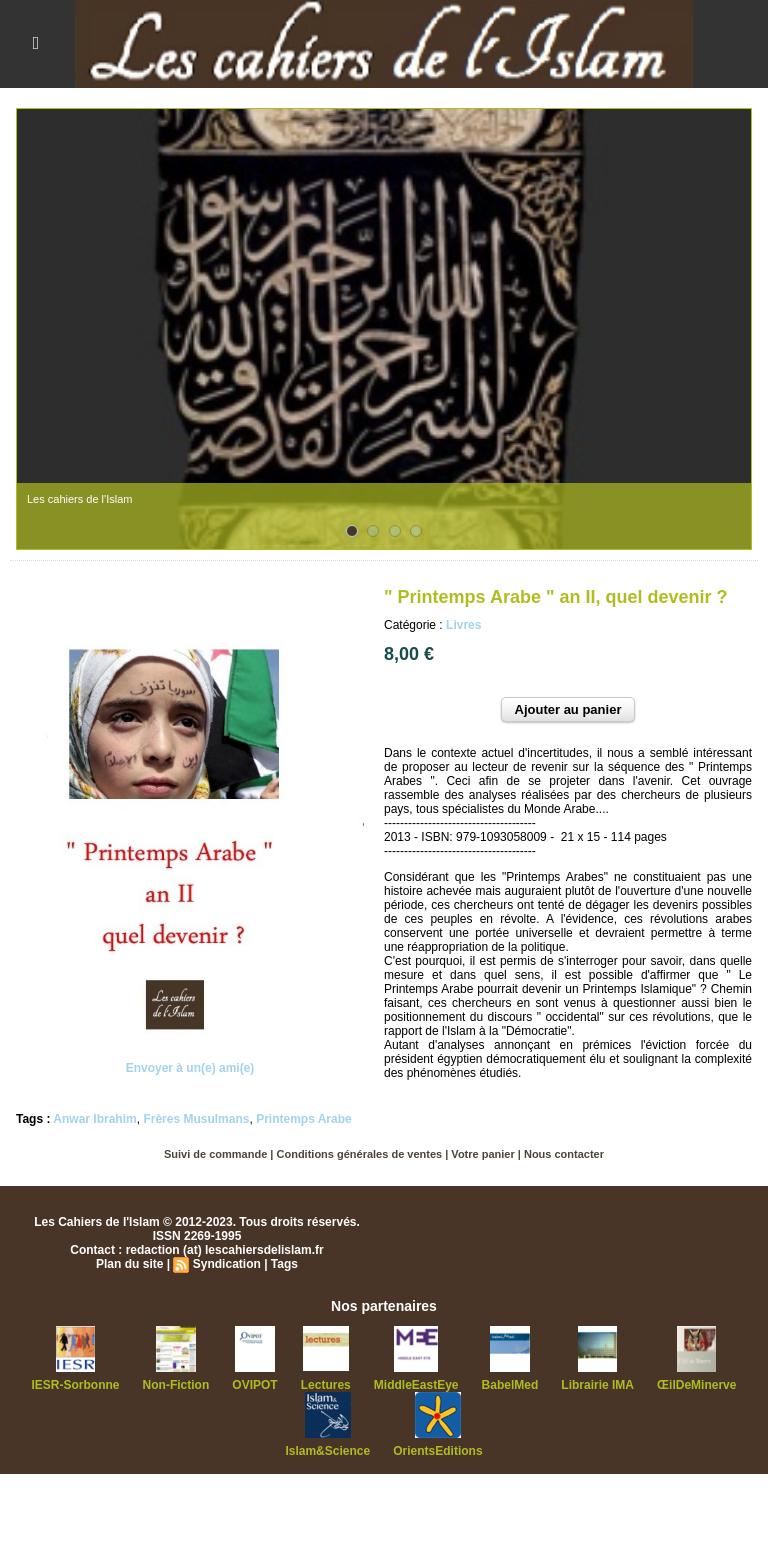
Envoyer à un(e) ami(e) (190, 1068)
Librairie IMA (597, 1385)
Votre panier (482, 1154)
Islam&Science (327, 1451)
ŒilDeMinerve (696, 1385)
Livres (463, 625)
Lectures (326, 1385)
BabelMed (510, 1385)
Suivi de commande (215, 1154)
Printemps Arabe (304, 1119)
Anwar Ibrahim (94, 1119)
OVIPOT (254, 1385)
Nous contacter (564, 1154)
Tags (284, 1264)
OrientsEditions (437, 1451)
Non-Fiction (176, 1385)
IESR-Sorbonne (76, 1385)
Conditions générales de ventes (360, 1154)
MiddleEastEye (416, 1385)
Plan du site (129, 1264)
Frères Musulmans (196, 1119)
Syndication (227, 1264)
